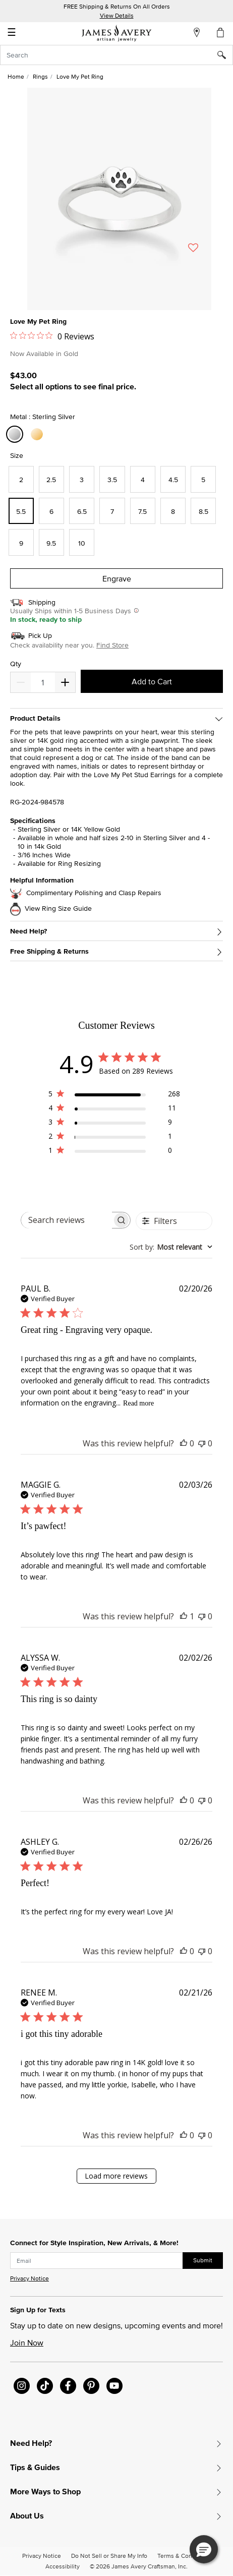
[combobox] (116, 55)
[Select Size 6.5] (81, 511)
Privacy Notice (29, 2278)
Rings (40, 76)
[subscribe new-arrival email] (96, 2260)
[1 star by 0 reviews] (114, 1152)
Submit (202, 2260)
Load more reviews (116, 2176)
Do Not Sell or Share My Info (109, 2555)
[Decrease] (65, 682)
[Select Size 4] (142, 479)
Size (16, 455)
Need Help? (28, 931)
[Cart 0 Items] (221, 32)
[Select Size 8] (173, 511)
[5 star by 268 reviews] (114, 1095)
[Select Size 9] (21, 542)
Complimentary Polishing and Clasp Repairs (93, 893)
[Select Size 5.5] (21, 511)
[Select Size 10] (81, 542)
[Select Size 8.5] (203, 511)
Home (16, 76)
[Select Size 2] (21, 479)
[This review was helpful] (183, 1443)
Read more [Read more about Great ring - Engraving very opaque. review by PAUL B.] (138, 1403)
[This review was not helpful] (201, 1443)
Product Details (35, 718)
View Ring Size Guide (58, 908)
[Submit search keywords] (225, 55)
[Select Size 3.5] (112, 479)
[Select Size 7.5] (142, 511)
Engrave (116, 578)
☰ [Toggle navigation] (11, 33)
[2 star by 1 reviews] (114, 1138)
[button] (204, 2549)
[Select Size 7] (112, 511)
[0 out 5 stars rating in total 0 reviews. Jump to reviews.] (52, 335)
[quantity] (42, 682)
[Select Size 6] (51, 511)
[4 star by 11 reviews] (114, 1109)
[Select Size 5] (203, 479)
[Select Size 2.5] (51, 479)
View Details (117, 15)
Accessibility (62, 2566)
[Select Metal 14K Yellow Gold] (38, 434)
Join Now (26, 2342)
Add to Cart (152, 681)
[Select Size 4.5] (173, 479)
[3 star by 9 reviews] (114, 1124)
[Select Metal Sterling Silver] (16, 434)
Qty (15, 664)
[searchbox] (66, 1220)
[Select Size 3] (81, 479)
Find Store (112, 645)
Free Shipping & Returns (49, 951)
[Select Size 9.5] (51, 542)
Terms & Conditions (184, 2555)
